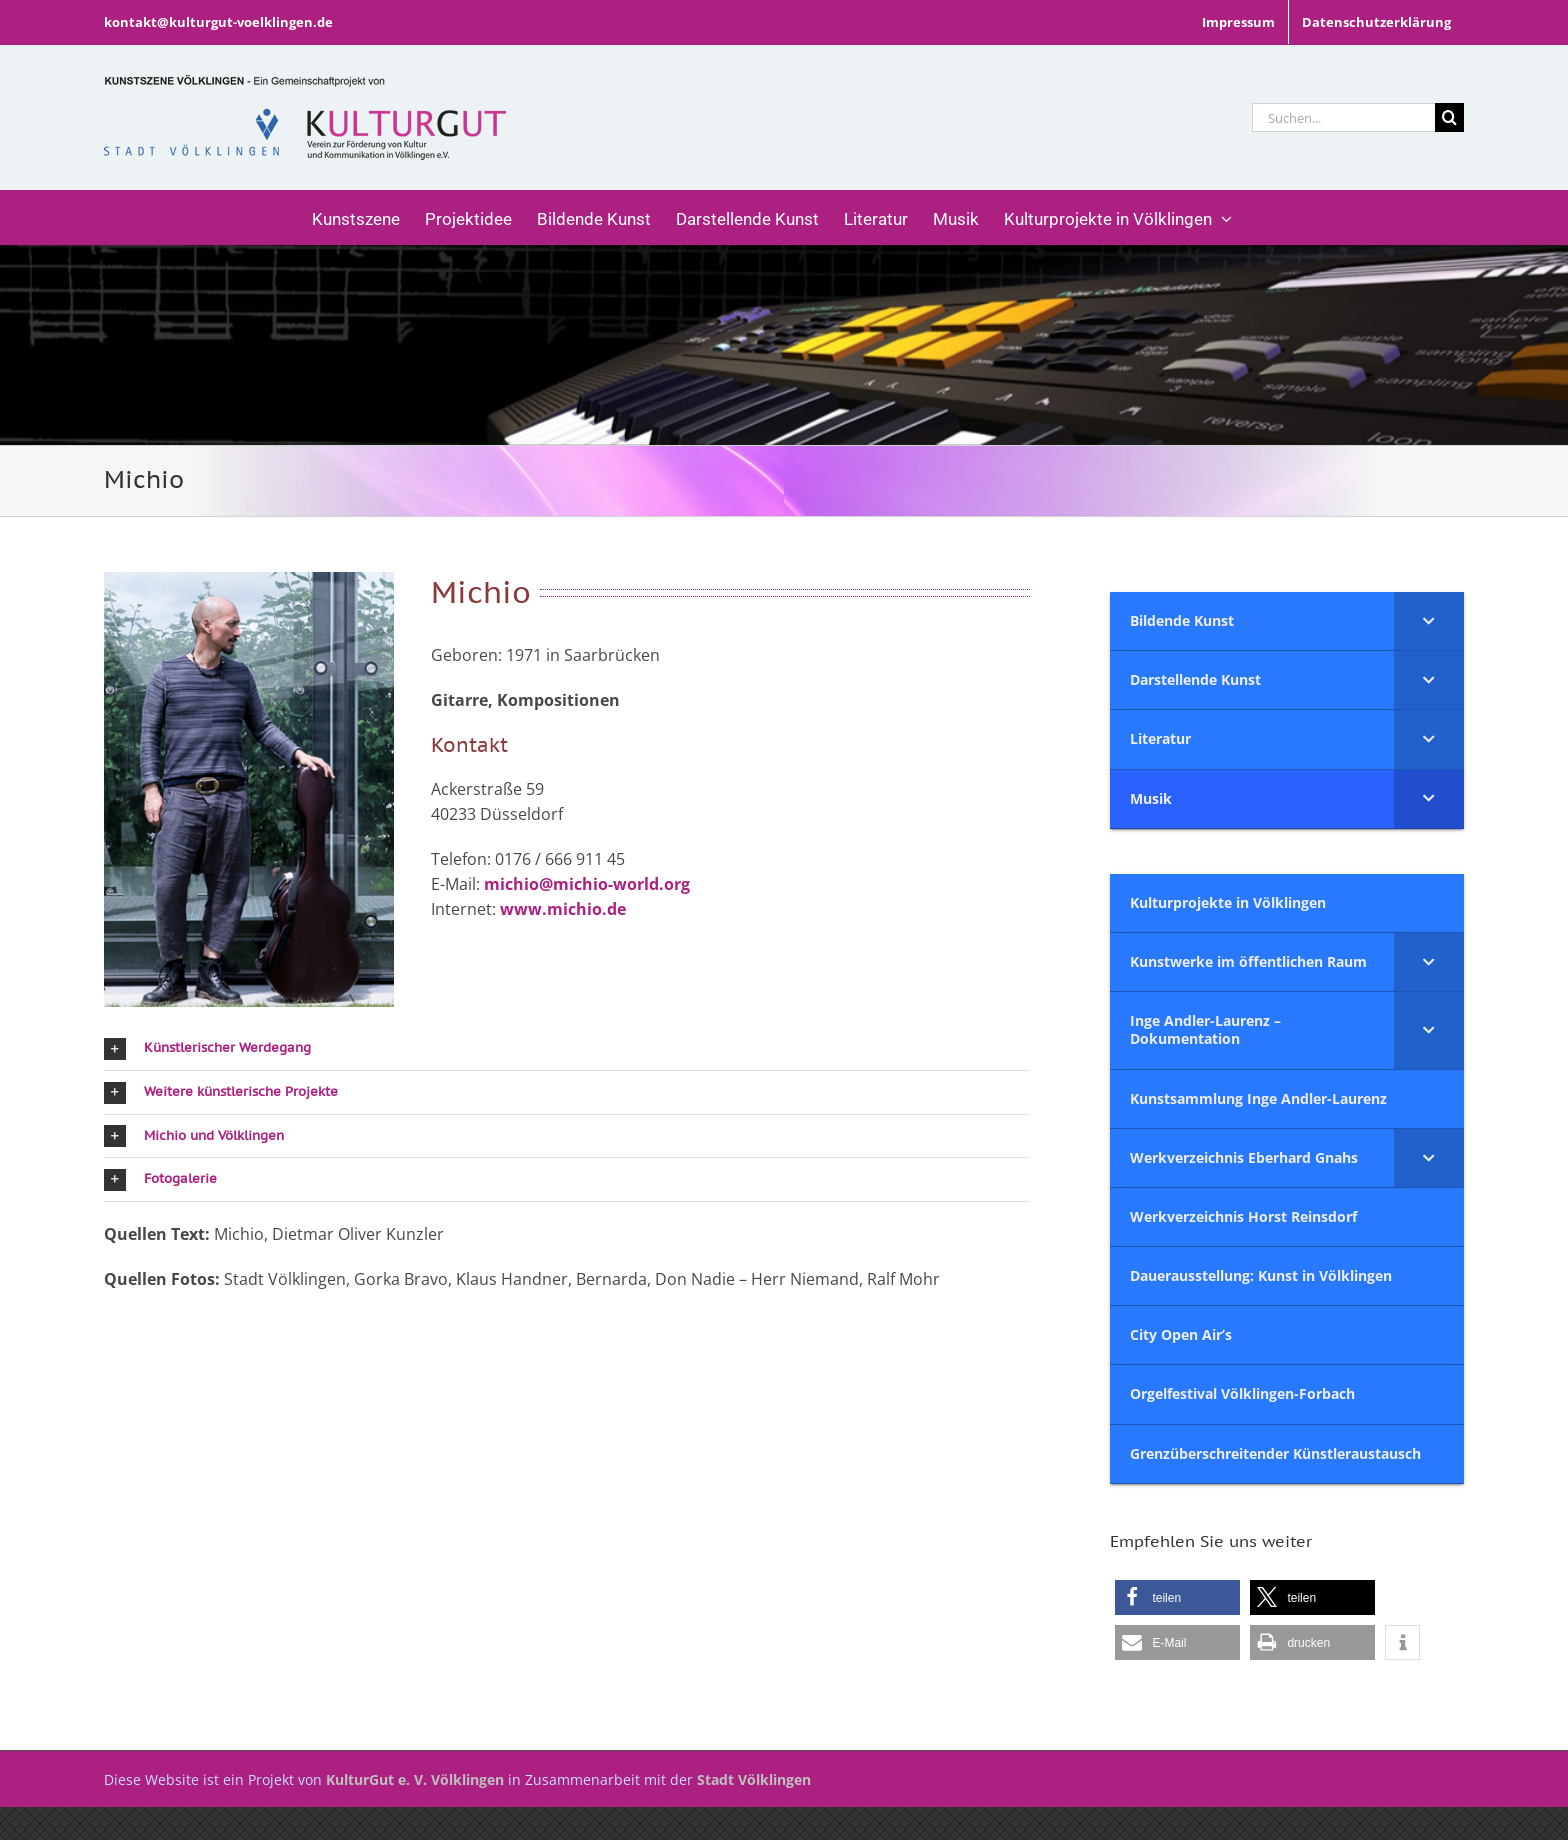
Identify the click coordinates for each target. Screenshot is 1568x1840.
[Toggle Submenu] (1429, 621)
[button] (567, 1048)
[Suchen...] (1343, 117)
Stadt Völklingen (754, 1779)
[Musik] (784, 345)
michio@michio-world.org (587, 884)
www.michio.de (563, 909)
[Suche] (1449, 117)
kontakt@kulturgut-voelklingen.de (218, 22)
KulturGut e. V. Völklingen (415, 1779)
